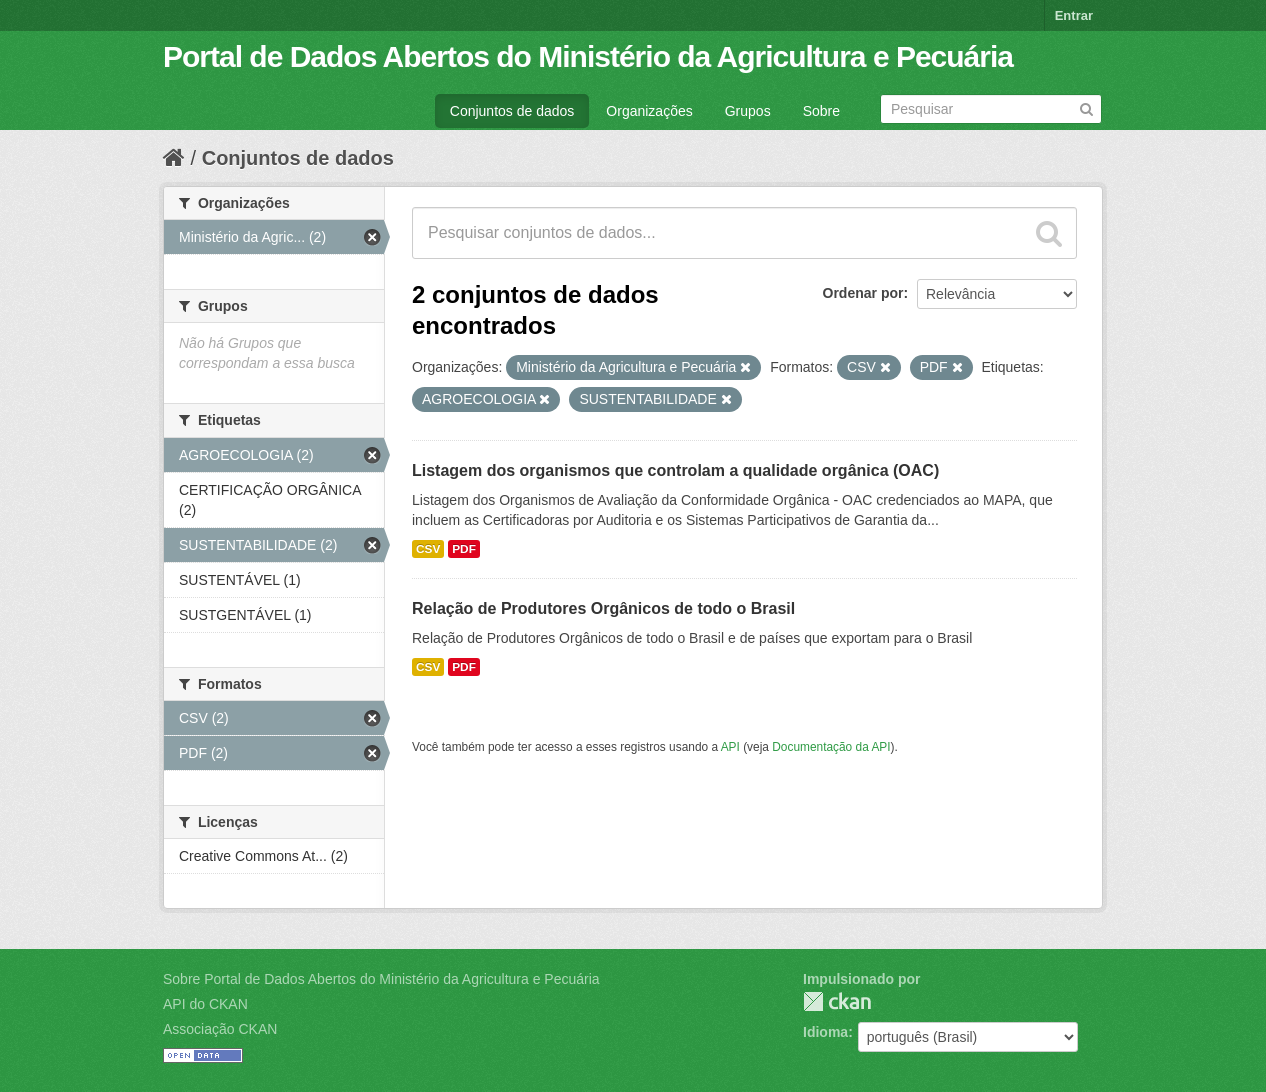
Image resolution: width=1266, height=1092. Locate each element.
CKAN (837, 1001)
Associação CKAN (220, 1029)
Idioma (825, 1032)
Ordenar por (863, 293)
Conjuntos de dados (512, 111)
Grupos (748, 111)
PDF (464, 549)
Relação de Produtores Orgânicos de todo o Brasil (603, 608)
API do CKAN (205, 1004)
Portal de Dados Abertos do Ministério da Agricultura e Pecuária (588, 56)
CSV (428, 549)
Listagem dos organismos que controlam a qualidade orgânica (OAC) (675, 470)
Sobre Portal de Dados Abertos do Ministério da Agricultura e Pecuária (381, 979)
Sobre (821, 111)
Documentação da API (831, 747)
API (730, 747)
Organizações (649, 111)
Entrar (1074, 15)
